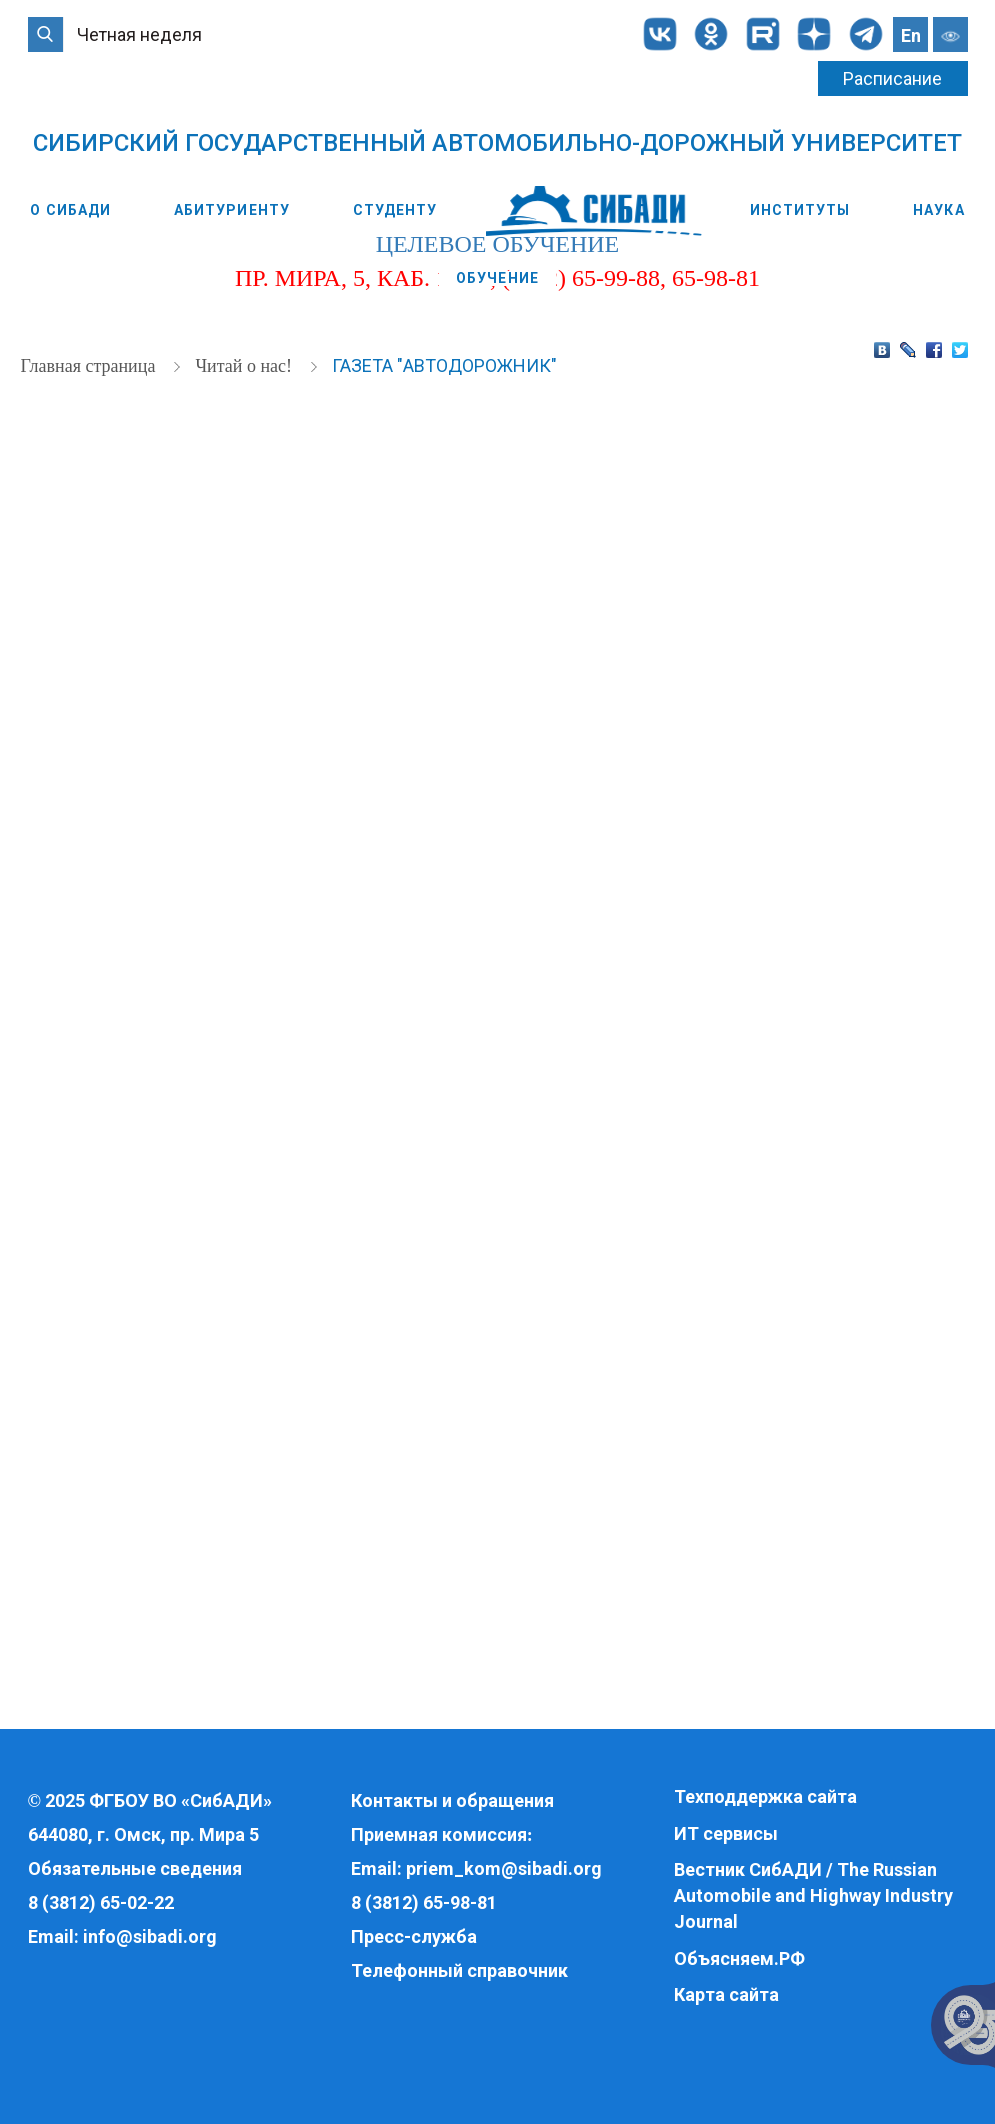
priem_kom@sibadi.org (504, 1868)
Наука (939, 210)
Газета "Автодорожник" (444, 362)
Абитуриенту (232, 210)
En (911, 35)
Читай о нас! (245, 363)
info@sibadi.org (150, 1936)
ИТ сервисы (726, 1833)
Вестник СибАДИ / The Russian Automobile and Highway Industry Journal (813, 1895)
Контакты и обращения (452, 1800)
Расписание (892, 78)
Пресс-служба (414, 1936)
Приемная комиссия (439, 1834)
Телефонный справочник (459, 1970)
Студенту (395, 210)
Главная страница (90, 363)
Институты (800, 210)
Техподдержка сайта (765, 1796)
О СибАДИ (70, 210)
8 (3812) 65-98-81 (424, 1902)
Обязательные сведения (135, 1868)
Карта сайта (726, 1994)
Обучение (497, 278)
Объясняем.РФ (739, 1958)
